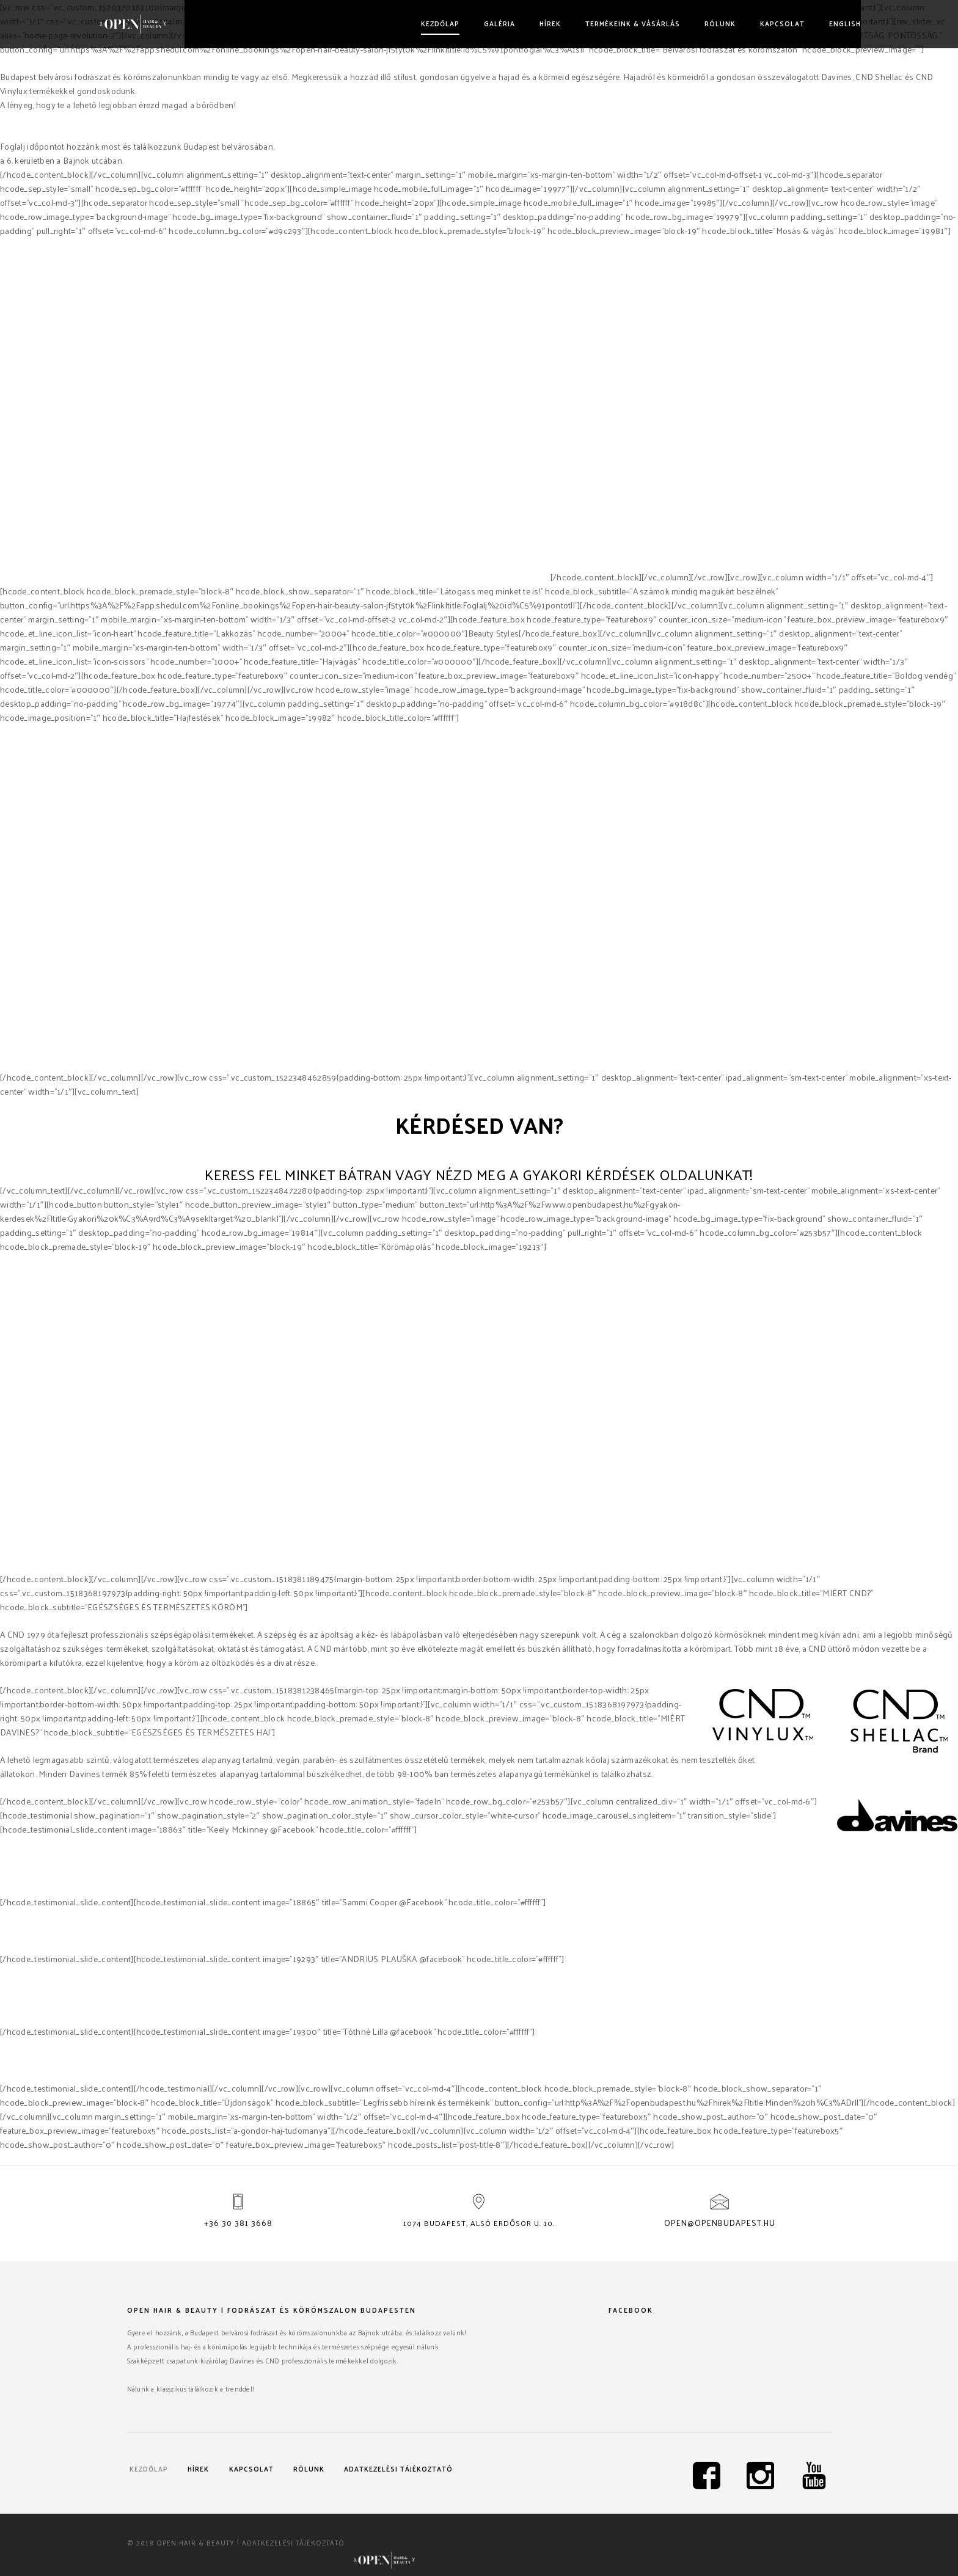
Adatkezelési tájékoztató (192, 2482)
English (816, 23)
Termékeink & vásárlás (603, 23)
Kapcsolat (753, 23)
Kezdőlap (411, 23)
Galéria (470, 23)
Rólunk (690, 23)
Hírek (521, 23)
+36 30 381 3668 (238, 2224)
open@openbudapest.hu (719, 2224)
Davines (415, 577)
